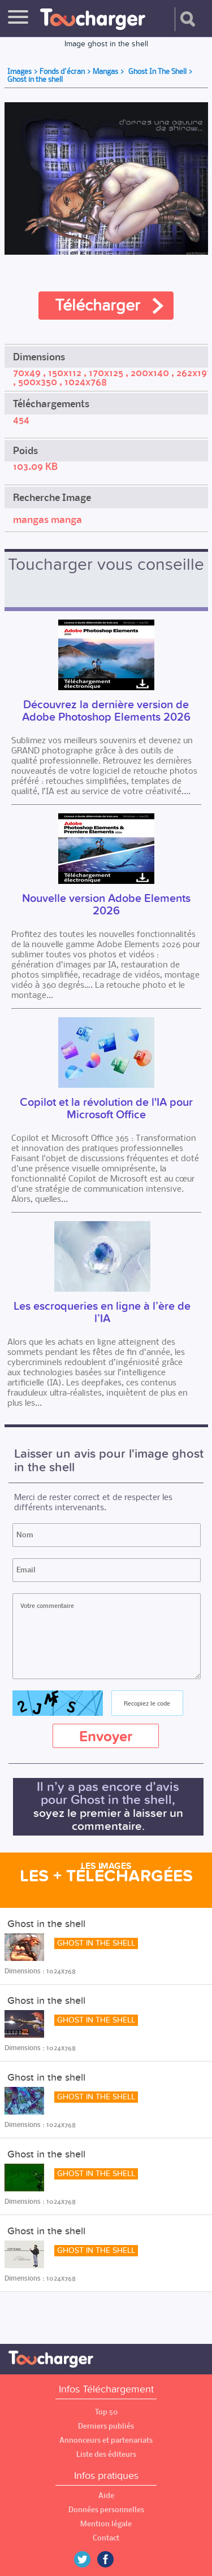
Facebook (113, 2559)
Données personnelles (106, 2509)
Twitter (86, 2559)
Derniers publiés (106, 2426)
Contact (106, 2538)
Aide (106, 2495)
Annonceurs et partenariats (106, 2440)
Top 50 (106, 2412)
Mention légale (106, 2523)
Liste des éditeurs (106, 2454)
